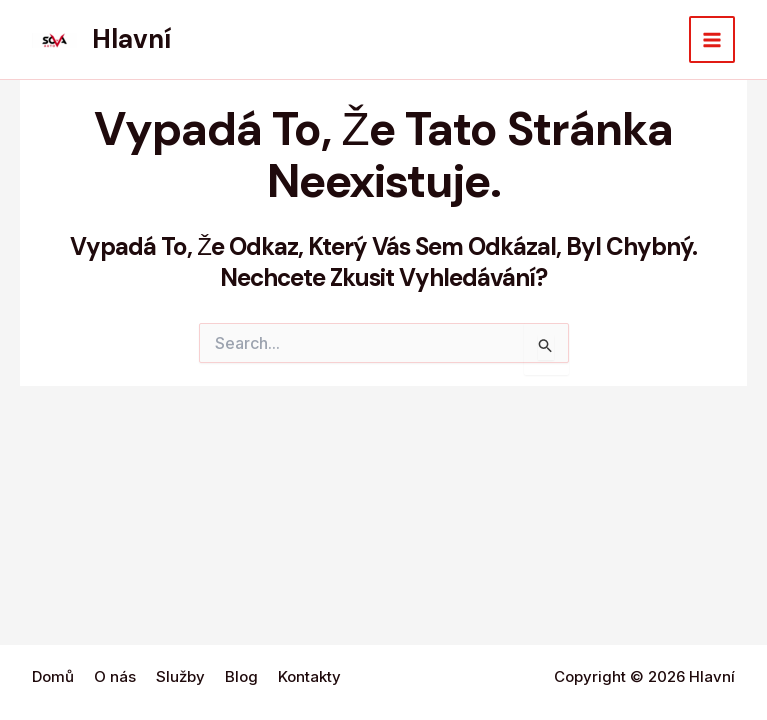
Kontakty (309, 676)
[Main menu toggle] (712, 39)
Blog (241, 676)
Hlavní (131, 39)
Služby (180, 676)
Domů (53, 676)
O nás (115, 676)
